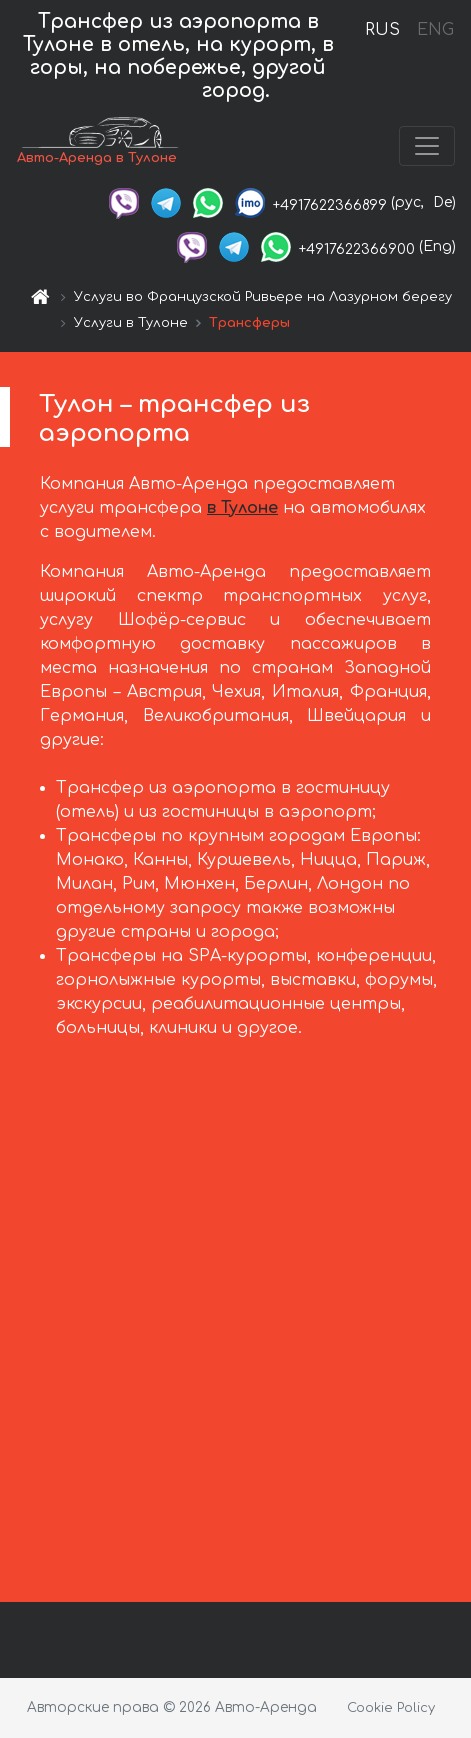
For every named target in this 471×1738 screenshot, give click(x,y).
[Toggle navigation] (427, 146)
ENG (435, 30)
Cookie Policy (391, 1708)
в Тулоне (242, 508)
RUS (382, 30)
